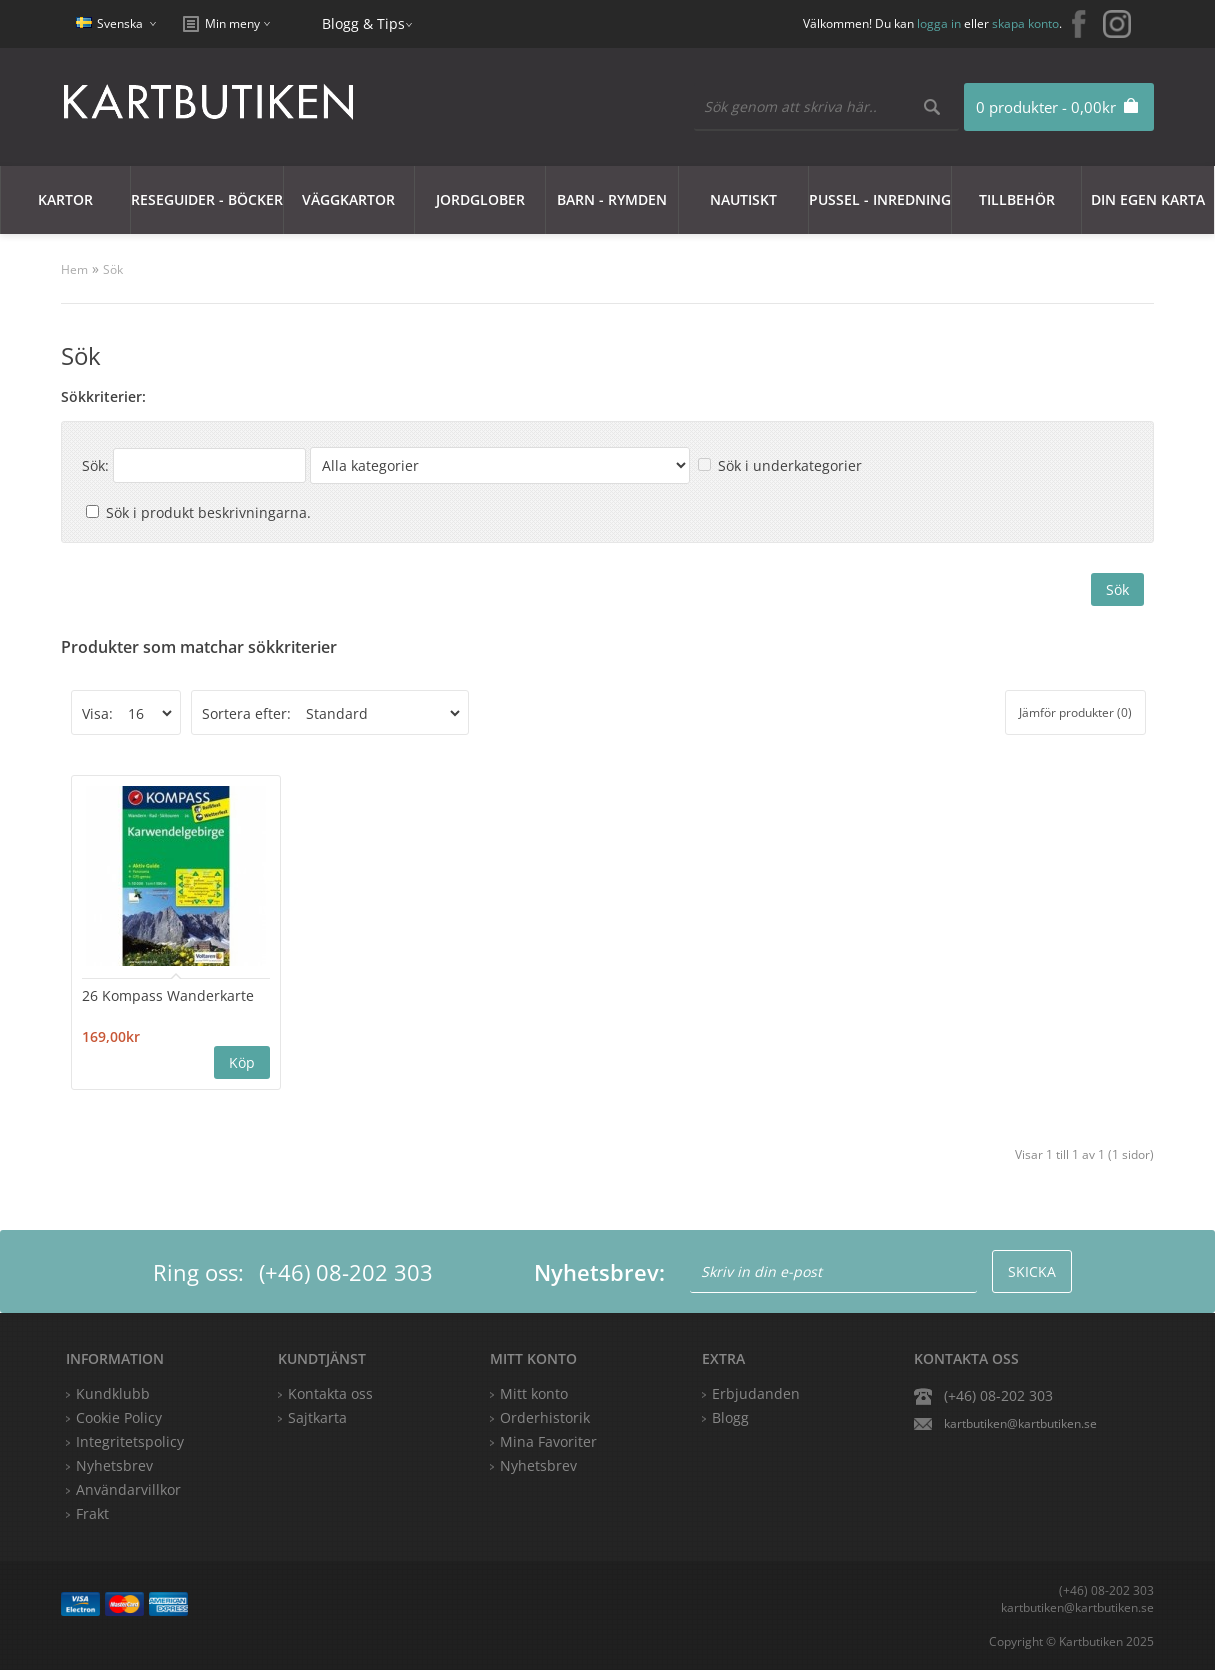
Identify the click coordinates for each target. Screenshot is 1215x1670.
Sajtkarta (317, 1417)
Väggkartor (348, 199)
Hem (74, 269)
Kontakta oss (330, 1393)
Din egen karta (1148, 199)
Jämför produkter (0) (1075, 712)
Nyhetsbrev (538, 1465)
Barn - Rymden (612, 199)
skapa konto (1025, 23)
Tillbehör (1017, 199)
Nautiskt (743, 199)
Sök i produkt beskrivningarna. (208, 512)
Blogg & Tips (363, 23)
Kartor (65, 199)
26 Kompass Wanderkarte (168, 995)
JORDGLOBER (480, 199)
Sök (113, 269)
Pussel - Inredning (880, 199)
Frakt (92, 1513)
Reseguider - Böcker (207, 199)
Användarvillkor (128, 1489)
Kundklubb (113, 1393)
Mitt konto (534, 1393)
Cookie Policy (119, 1417)
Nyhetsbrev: (599, 1272)
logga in (939, 23)
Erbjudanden (756, 1393)
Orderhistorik (545, 1417)
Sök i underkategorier (790, 465)
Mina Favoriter (548, 1441)
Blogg (730, 1417)
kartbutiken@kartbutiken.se (1020, 1423)
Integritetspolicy (130, 1441)
